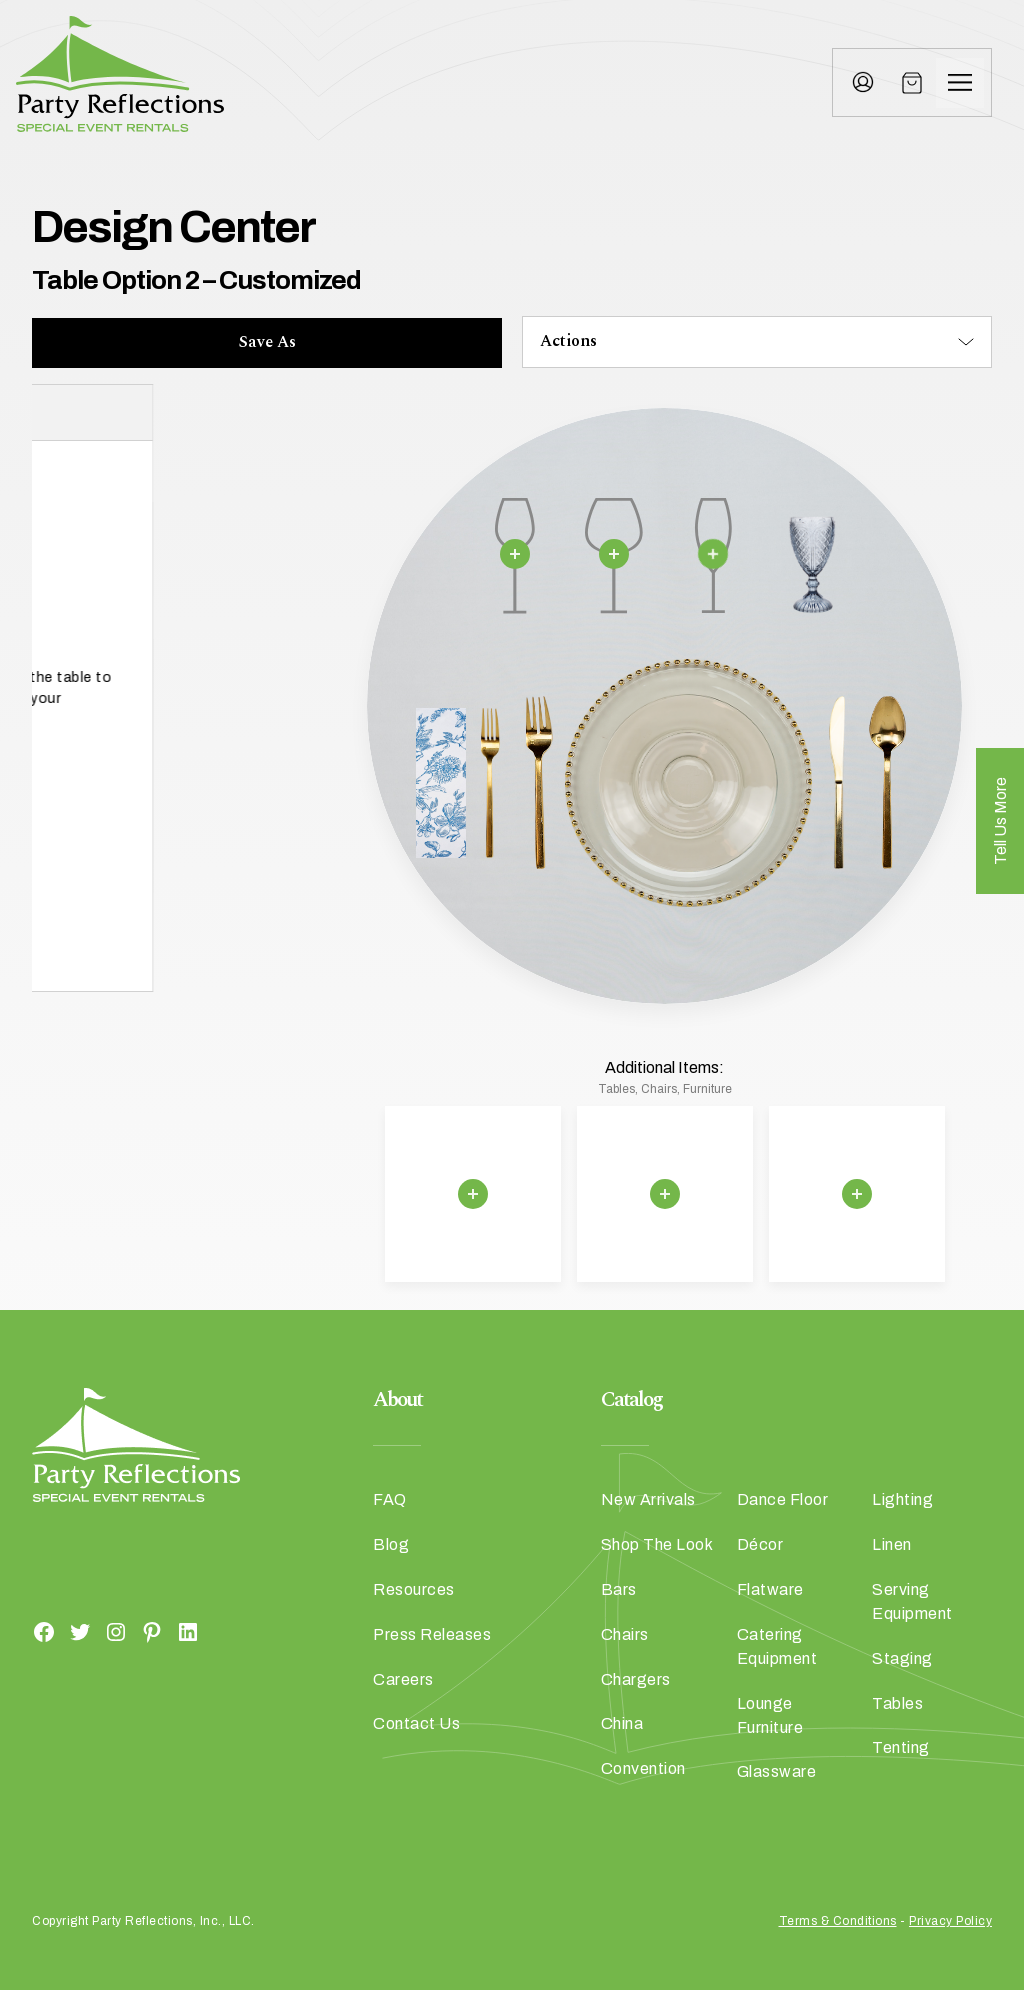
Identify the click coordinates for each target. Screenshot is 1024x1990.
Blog (391, 1544)
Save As (267, 342)
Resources (414, 1589)
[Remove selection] (515, 554)
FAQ (390, 1499)
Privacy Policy (950, 1921)
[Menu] (960, 83)
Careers (403, 1679)
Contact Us (416, 1723)
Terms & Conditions (838, 1921)
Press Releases (432, 1634)
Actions (568, 341)
